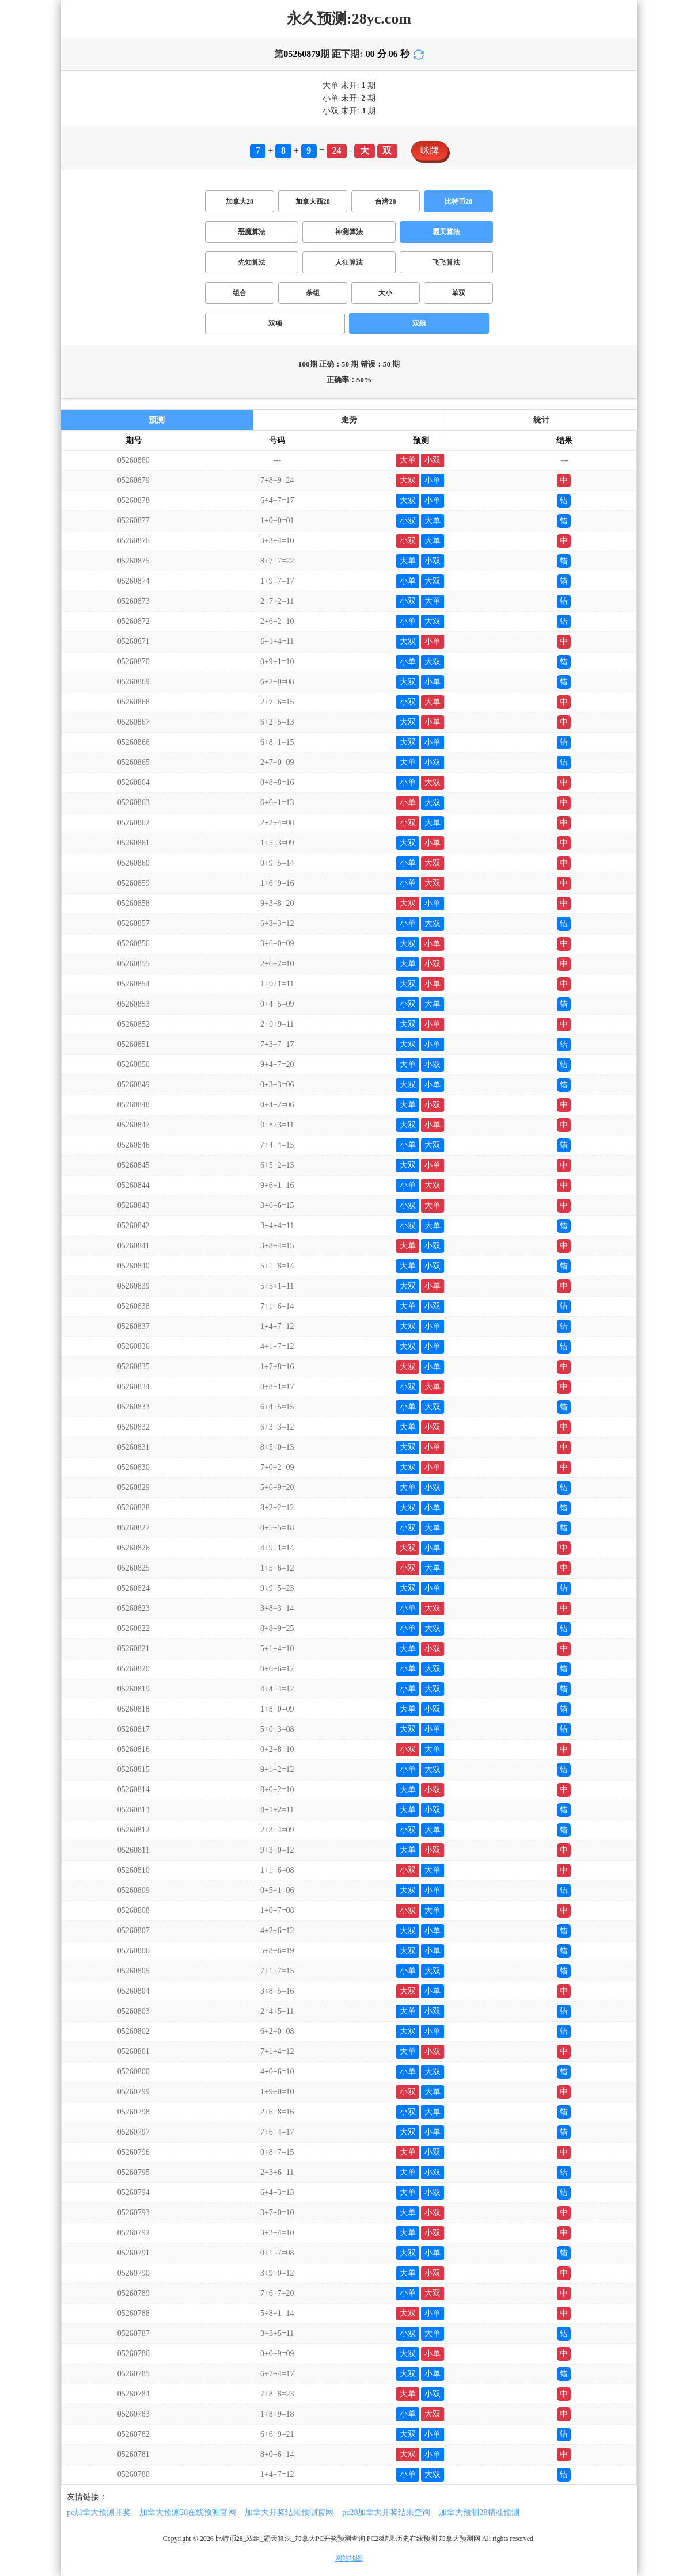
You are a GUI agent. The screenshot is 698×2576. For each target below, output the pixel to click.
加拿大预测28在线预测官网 (187, 2512)
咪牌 (429, 150)
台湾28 (385, 201)
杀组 (313, 293)
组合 (239, 293)
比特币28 (458, 201)
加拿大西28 (312, 201)
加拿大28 (239, 201)
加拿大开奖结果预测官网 (289, 2512)
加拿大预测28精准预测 (479, 2512)
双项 (275, 323)
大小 (385, 293)
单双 (458, 293)
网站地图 (349, 2558)
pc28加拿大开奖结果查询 (386, 2512)
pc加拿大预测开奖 (99, 2512)
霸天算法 (446, 232)
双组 (419, 323)
